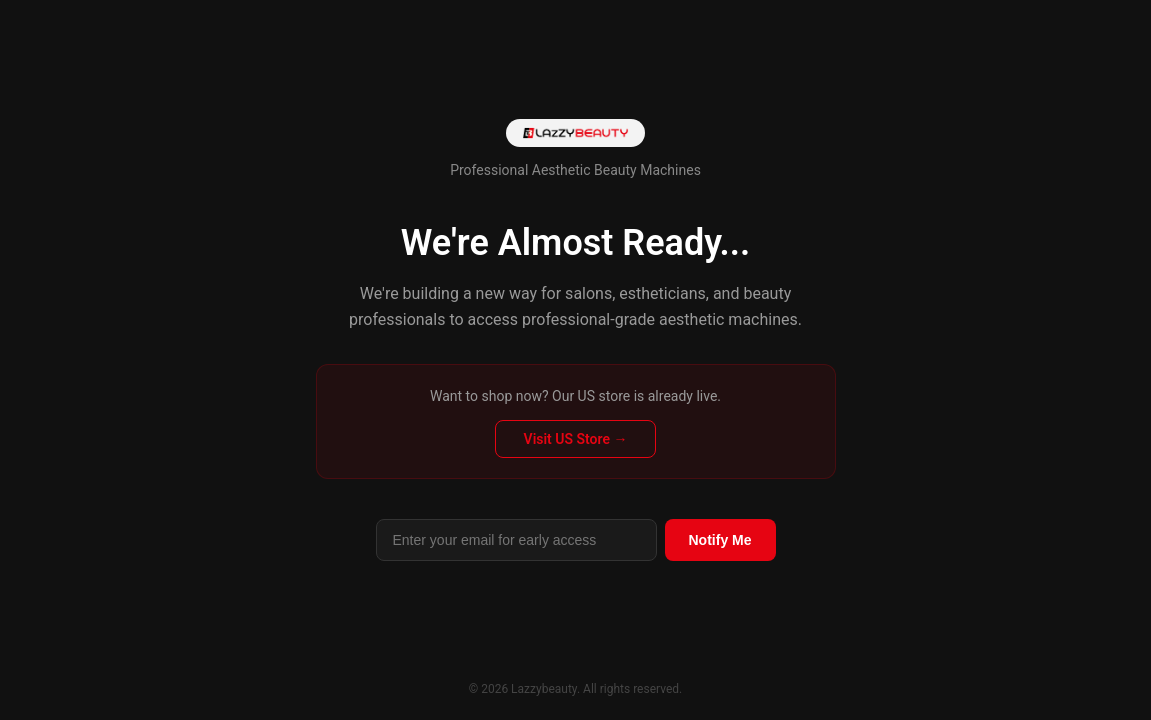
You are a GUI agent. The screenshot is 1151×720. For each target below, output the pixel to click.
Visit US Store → (576, 439)
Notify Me (720, 540)
